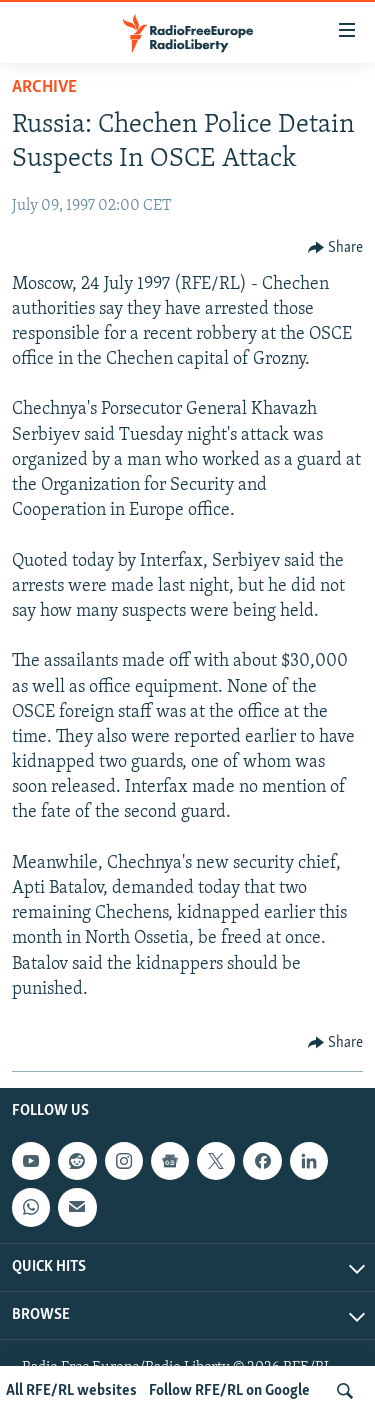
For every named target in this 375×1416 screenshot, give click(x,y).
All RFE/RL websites (71, 1391)
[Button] (336, 248)
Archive (44, 87)
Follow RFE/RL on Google (229, 1391)
